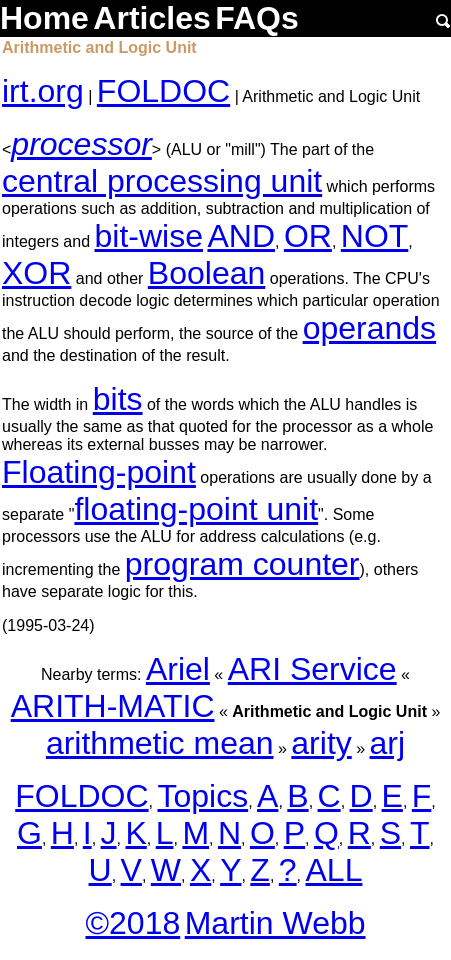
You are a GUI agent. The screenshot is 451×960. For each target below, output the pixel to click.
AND (241, 236)
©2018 (132, 923)
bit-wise (149, 236)
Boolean (206, 273)
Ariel (178, 669)
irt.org (43, 91)
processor (81, 144)
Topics (202, 796)
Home (44, 18)
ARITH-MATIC (113, 706)
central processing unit (162, 181)
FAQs (257, 18)
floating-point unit (196, 509)
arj (388, 743)
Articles (151, 18)
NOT (375, 236)
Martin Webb (275, 923)
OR (308, 236)
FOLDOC (163, 91)
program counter (242, 564)
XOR (36, 273)
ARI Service (312, 669)
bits (118, 399)
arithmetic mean (160, 743)
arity (321, 743)
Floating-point (99, 472)
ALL (333, 870)
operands (369, 328)
